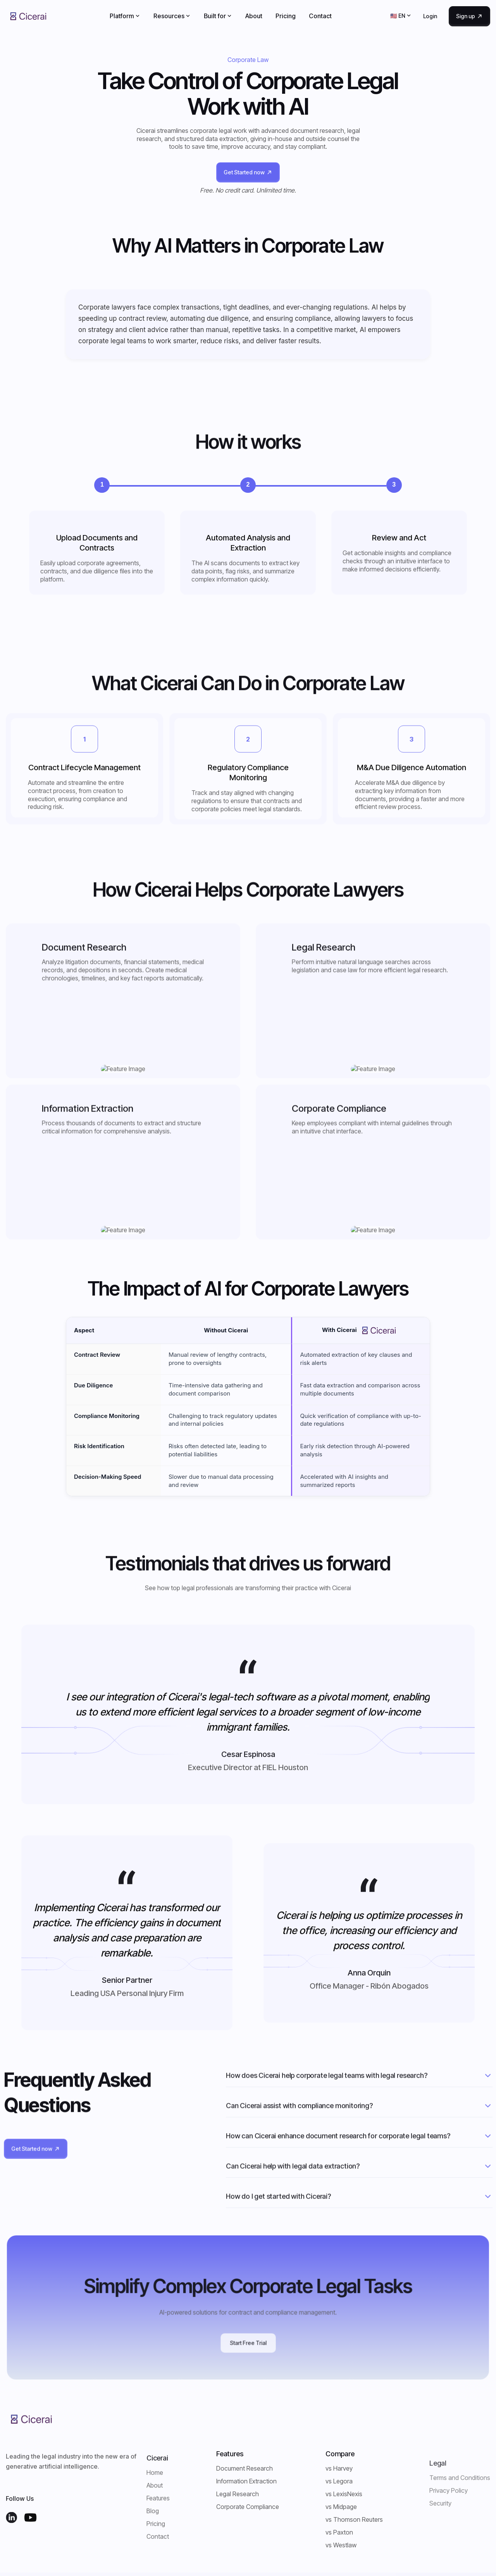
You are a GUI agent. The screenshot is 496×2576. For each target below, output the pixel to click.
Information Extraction (246, 2481)
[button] (125, 16)
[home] (28, 16)
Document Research (244, 2468)
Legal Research (237, 2494)
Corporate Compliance (247, 2507)
